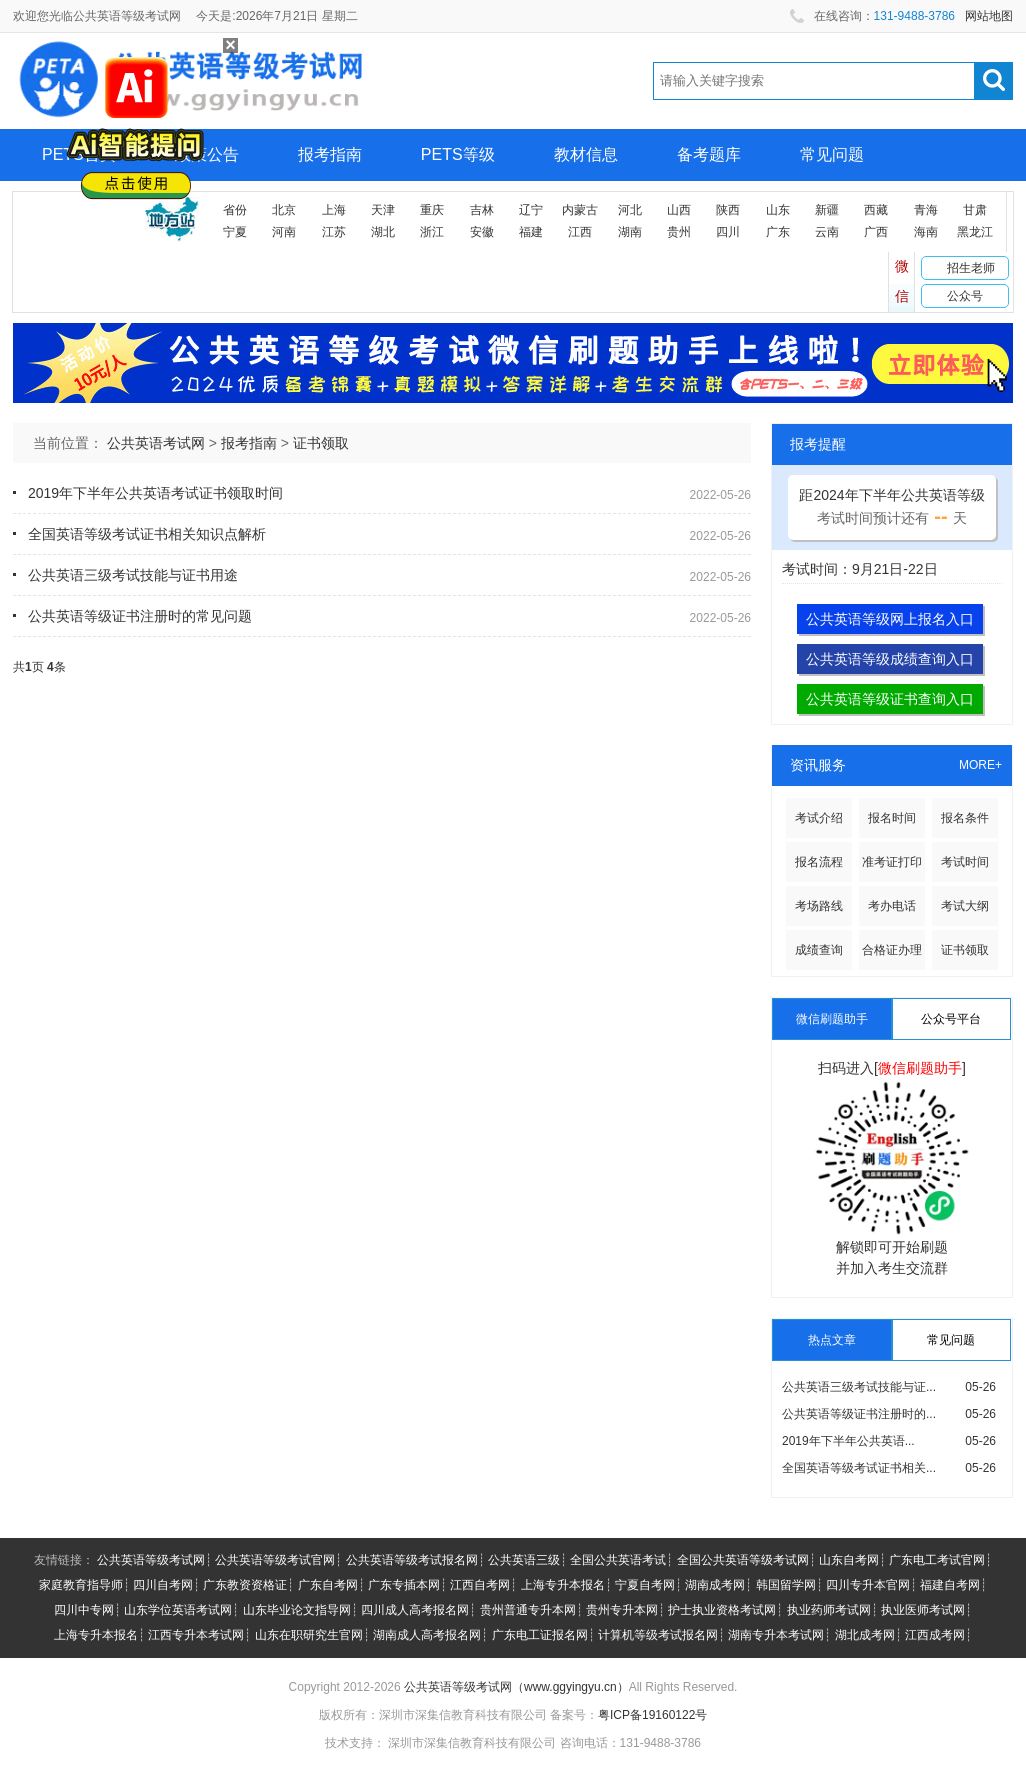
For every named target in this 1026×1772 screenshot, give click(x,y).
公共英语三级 (524, 1560)
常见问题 (832, 154)
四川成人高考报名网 (415, 1610)
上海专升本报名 (563, 1585)
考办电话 (892, 906)
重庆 (432, 210)
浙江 (432, 232)
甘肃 (975, 210)
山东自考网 (849, 1560)
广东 (778, 232)
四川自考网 (163, 1585)
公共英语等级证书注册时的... (859, 1414)
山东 (778, 210)
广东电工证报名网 (540, 1635)
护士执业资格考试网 (722, 1610)
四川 (728, 232)
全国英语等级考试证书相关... (859, 1468)
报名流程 (819, 862)
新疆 (827, 210)
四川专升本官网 (868, 1585)
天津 (383, 210)
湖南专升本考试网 (776, 1635)
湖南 (630, 232)
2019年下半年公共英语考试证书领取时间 (155, 493)
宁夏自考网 (645, 1585)
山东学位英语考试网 (178, 1610)
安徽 (482, 232)
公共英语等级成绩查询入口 (890, 659)
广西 (876, 232)
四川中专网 (84, 1610)
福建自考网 (950, 1585)
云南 (827, 232)
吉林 (482, 210)
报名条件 (965, 818)
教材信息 (586, 154)
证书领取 (321, 443)
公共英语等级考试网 (151, 1560)
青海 (926, 210)
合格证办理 (892, 950)
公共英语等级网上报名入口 (890, 619)
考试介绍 (819, 818)
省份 (235, 210)
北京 (284, 210)
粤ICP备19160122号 (652, 1715)
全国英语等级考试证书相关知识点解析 (147, 534)
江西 (580, 232)
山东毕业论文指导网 (297, 1610)
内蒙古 (580, 210)
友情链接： (64, 1560)
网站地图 (989, 16)
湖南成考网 (715, 1585)
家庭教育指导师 (81, 1585)
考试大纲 (965, 906)
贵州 (679, 232)
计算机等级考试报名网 (658, 1635)
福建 (531, 232)
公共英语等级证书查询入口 (890, 699)
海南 (926, 232)
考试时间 (965, 862)
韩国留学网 (786, 1585)
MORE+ (980, 765)
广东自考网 (328, 1585)
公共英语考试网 (156, 443)
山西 (679, 210)
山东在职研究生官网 (309, 1635)
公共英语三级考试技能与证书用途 (133, 575)
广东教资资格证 (245, 1585)
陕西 (728, 210)
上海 (334, 210)
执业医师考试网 (923, 1610)
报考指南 (330, 154)
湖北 (383, 232)
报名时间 (892, 818)
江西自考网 (480, 1585)
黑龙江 (975, 232)
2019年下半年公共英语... (848, 1441)
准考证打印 (892, 862)
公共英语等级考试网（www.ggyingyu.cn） (516, 1687)
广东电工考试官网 (937, 1560)
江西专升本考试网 (196, 1635)
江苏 (334, 232)
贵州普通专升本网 (528, 1610)
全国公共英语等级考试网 (743, 1560)
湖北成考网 (865, 1635)
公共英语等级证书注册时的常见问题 (140, 616)
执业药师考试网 (829, 1610)
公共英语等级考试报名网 (412, 1560)
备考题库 (709, 154)
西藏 (876, 210)
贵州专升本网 (622, 1610)
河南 (284, 232)
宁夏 (235, 232)
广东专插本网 (404, 1585)
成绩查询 (819, 950)
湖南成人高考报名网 (427, 1635)
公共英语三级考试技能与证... (859, 1387)
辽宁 (531, 210)
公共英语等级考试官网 (275, 1560)
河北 (630, 210)
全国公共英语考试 (618, 1560)
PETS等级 (458, 154)
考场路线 (819, 906)
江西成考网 (935, 1635)
